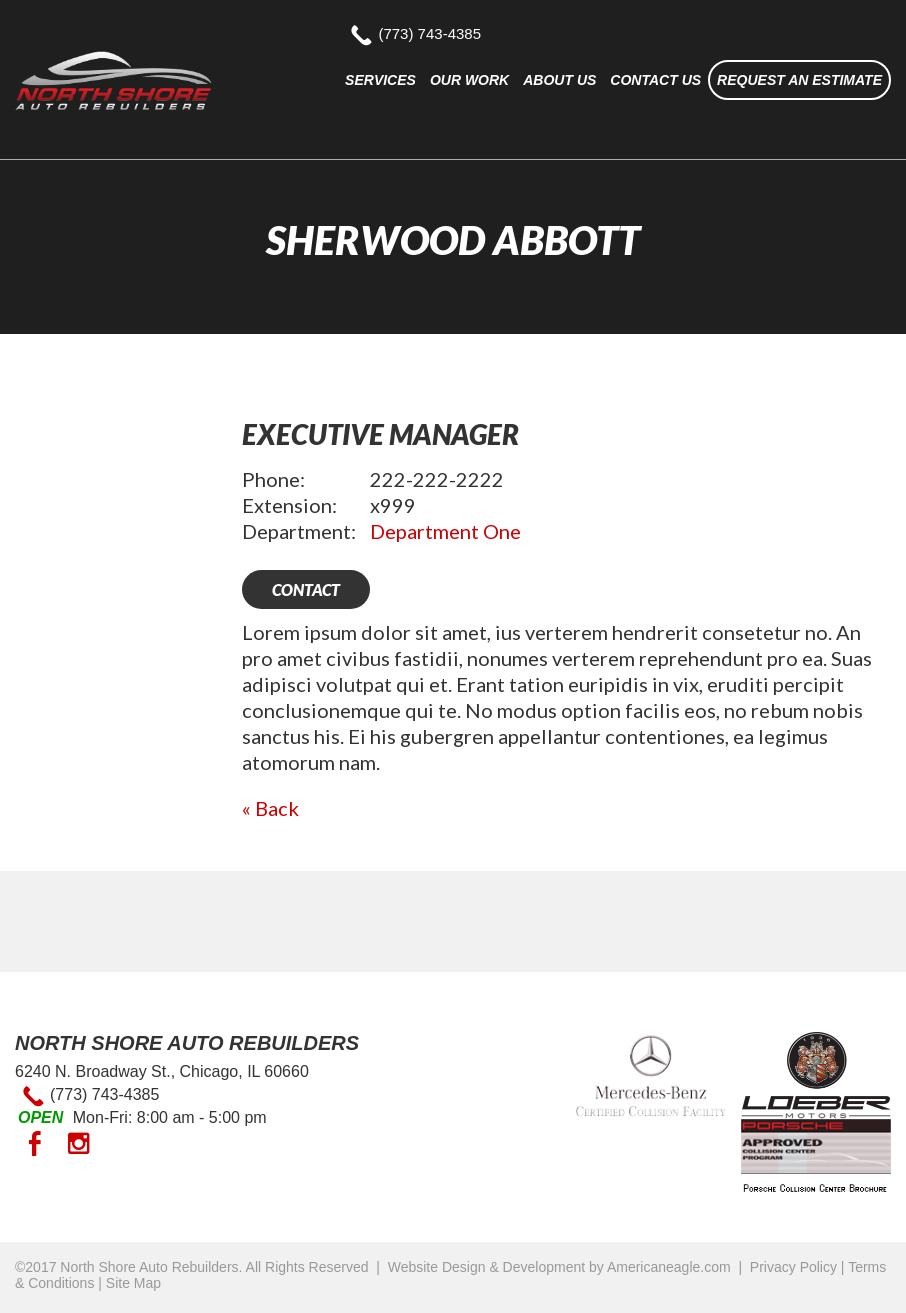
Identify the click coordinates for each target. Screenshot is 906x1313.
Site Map (133, 1283)
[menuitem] (380, 80)
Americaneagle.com (669, 1267)
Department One (445, 531)
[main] (567, 618)
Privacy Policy (793, 1267)
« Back (270, 808)
